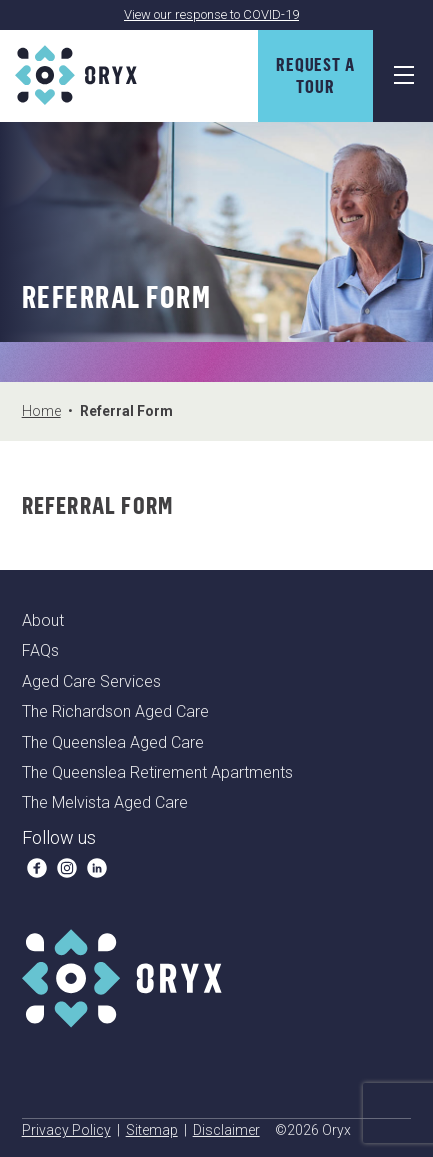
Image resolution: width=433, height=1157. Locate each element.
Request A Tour (315, 75)
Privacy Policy (66, 1130)
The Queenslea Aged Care (113, 742)
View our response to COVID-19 (211, 14)
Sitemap (152, 1130)
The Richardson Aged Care (115, 711)
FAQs (40, 650)
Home (41, 411)
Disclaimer (226, 1130)
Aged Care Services (91, 681)
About (43, 620)
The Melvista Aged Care (105, 802)
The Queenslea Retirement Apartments (157, 772)
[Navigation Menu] (403, 76)
